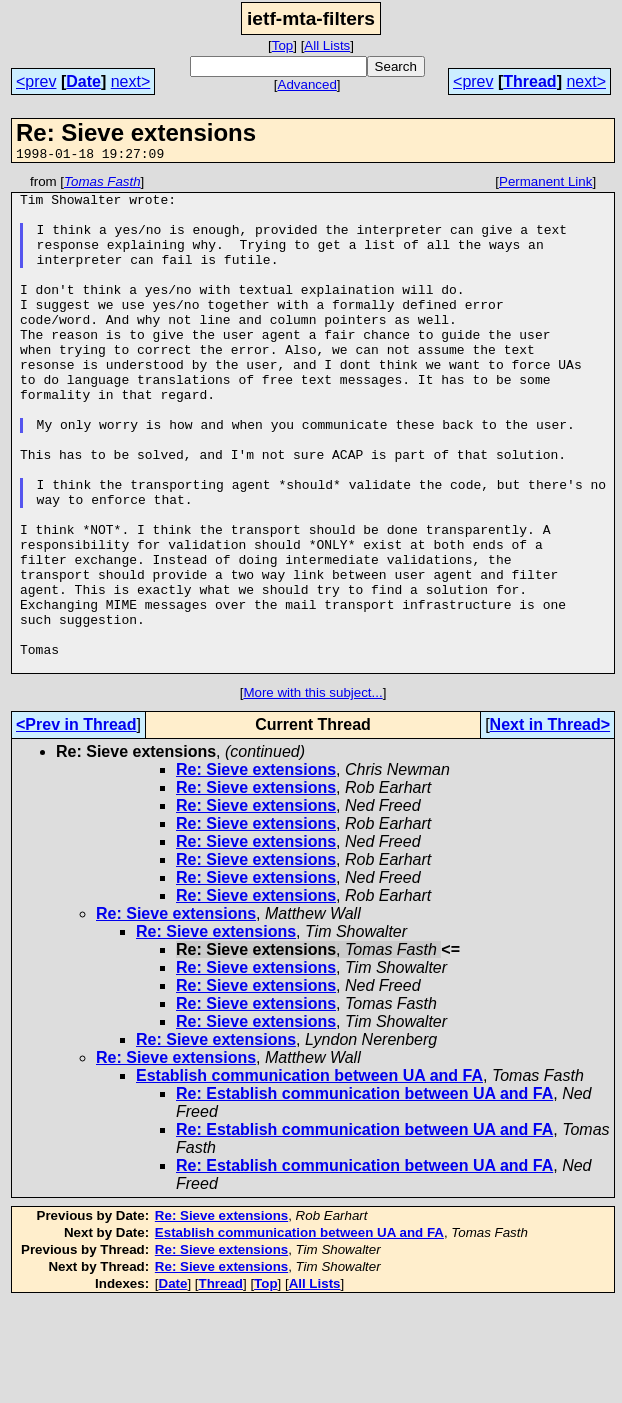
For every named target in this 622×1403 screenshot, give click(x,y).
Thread (529, 81)
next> (131, 81)
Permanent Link (545, 184)
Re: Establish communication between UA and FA (364, 1192)
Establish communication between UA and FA (309, 1174)
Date (83, 81)
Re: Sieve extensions (256, 868)
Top (283, 45)
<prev (36, 81)
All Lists (327, 45)
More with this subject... (312, 791)
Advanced (307, 84)
